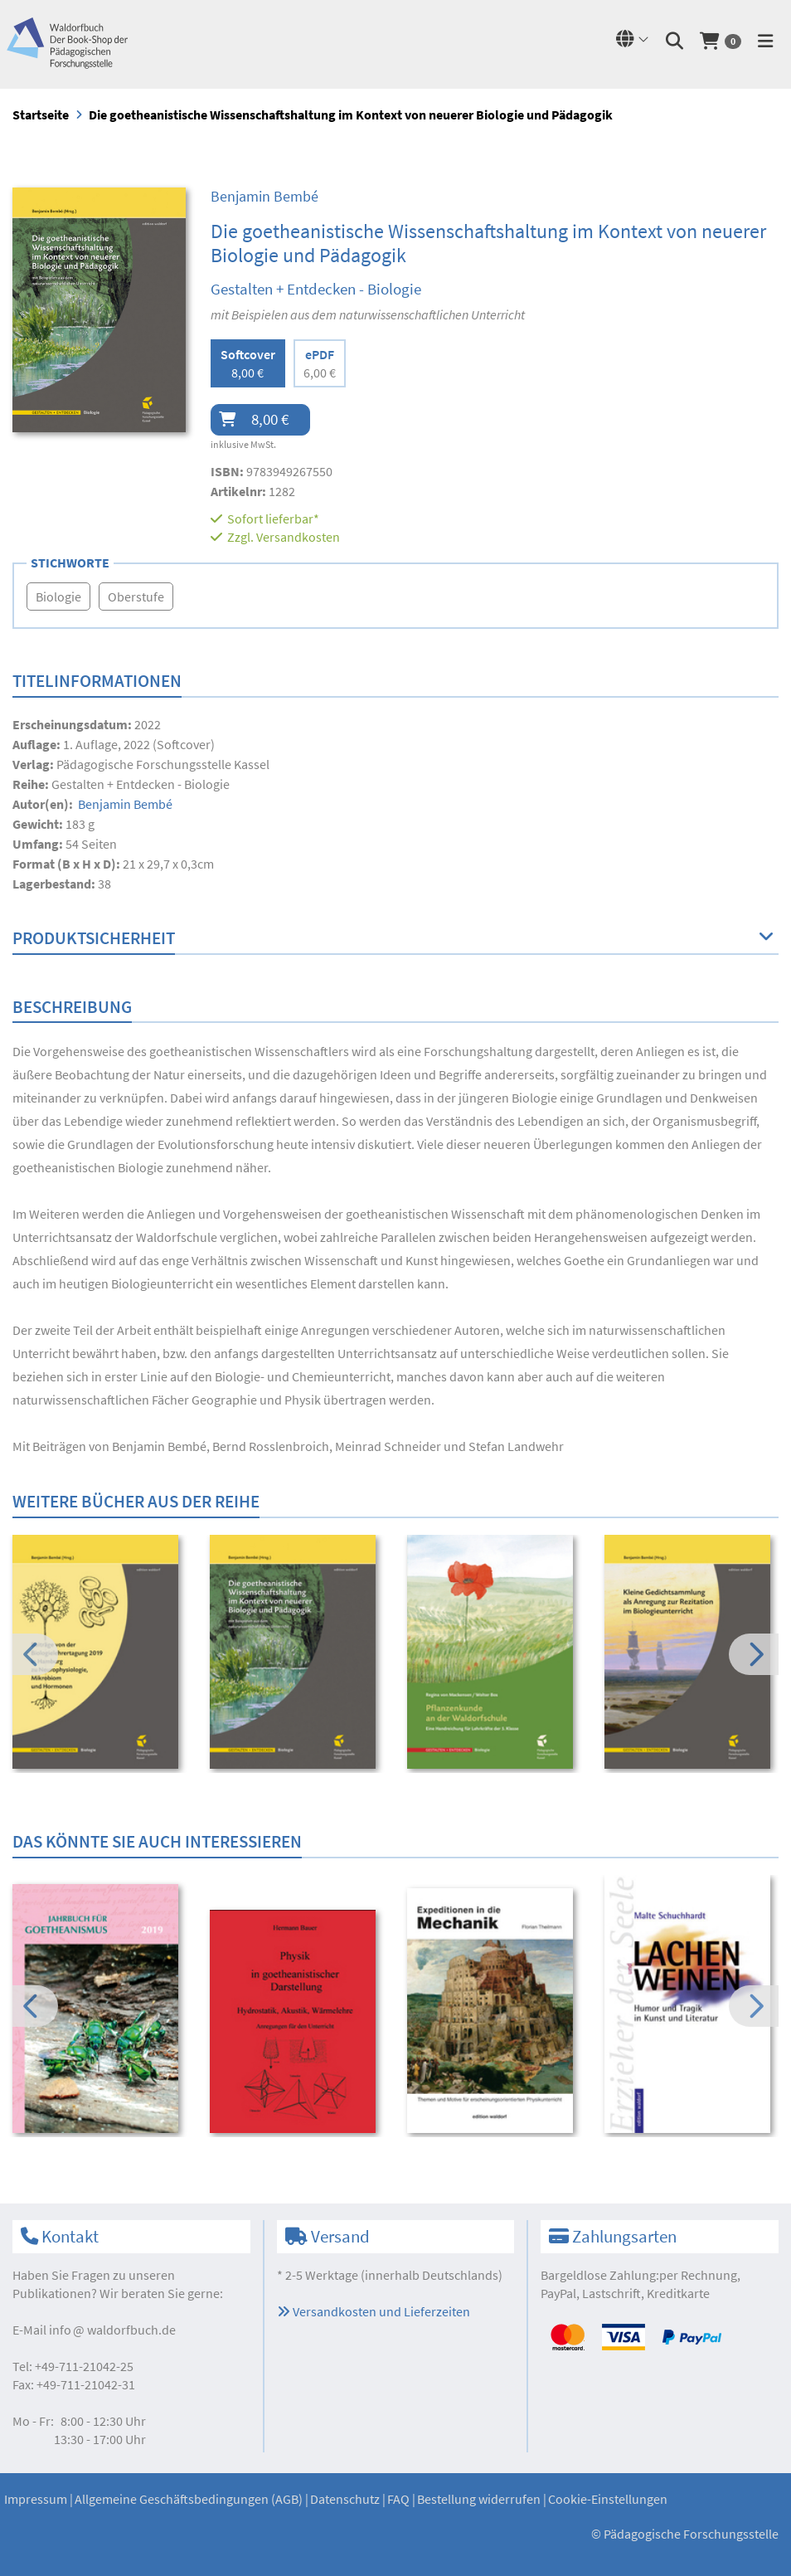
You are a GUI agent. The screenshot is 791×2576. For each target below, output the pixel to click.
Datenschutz (345, 2499)
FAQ (398, 2499)
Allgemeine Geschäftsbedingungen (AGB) (189, 2499)
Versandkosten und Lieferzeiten (373, 2311)
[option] (99, 1654)
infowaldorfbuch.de (112, 2329)
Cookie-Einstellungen (607, 2499)
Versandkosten (298, 536)
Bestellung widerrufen (479, 2499)
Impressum (35, 2499)
